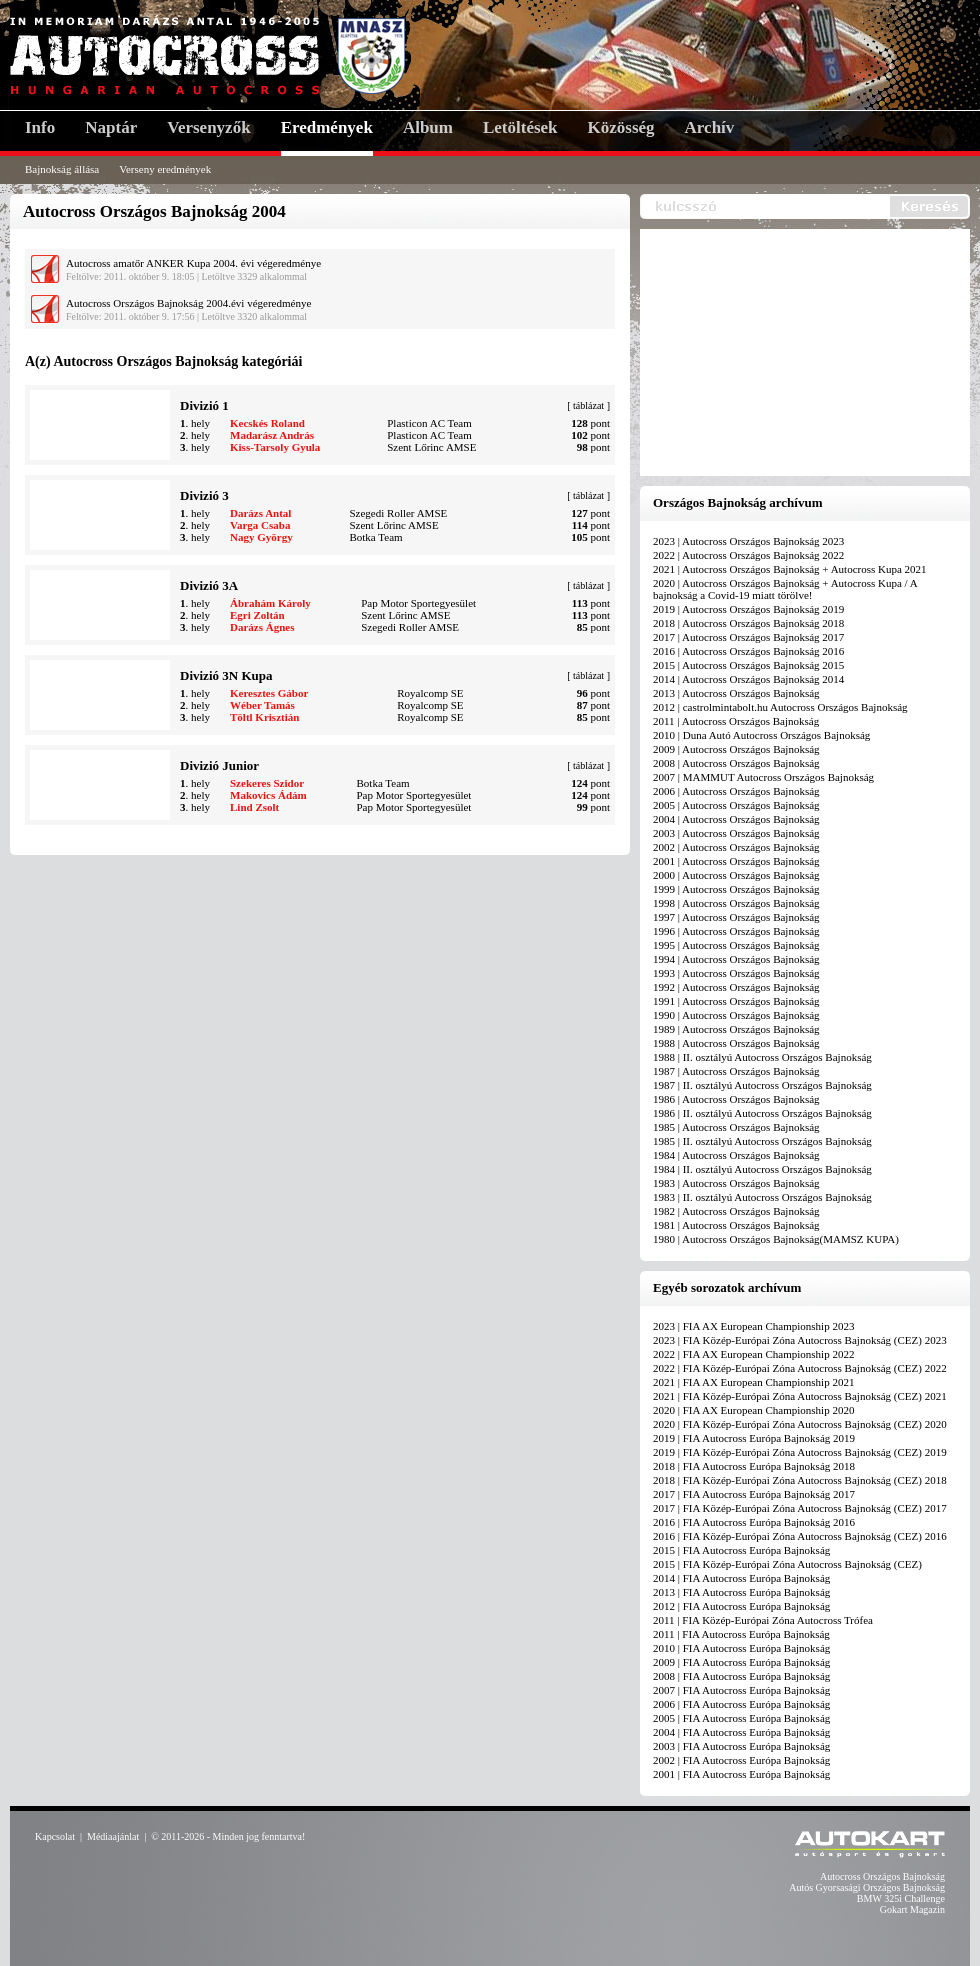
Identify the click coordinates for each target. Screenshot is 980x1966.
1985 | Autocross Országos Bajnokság (736, 1127)
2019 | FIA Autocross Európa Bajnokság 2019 (754, 1438)
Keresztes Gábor (269, 693)
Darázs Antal (260, 513)
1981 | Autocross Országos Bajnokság (736, 1225)
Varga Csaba (260, 525)
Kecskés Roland (267, 423)
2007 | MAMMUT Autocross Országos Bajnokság (763, 777)
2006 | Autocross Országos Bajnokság (736, 791)
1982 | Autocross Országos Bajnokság (736, 1211)
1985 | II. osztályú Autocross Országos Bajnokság (762, 1141)
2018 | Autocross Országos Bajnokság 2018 (748, 623)
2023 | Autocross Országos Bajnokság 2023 (748, 541)
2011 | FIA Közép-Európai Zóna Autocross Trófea (763, 1620)
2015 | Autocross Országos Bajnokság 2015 (748, 665)
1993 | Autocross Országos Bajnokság (736, 973)
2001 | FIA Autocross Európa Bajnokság (741, 1774)
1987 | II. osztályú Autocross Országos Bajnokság (762, 1085)
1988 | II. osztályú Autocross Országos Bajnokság (762, 1057)
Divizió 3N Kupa (226, 675)
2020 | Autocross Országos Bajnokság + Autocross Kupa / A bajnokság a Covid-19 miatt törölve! (785, 589)
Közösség (621, 127)
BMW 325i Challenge (901, 1898)
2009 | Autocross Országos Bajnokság (736, 749)
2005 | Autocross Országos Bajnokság (736, 805)
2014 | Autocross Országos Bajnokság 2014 (748, 679)
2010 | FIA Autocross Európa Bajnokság (741, 1648)
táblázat (588, 405)
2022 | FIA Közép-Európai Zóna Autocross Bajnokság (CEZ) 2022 (800, 1368)
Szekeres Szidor (267, 783)
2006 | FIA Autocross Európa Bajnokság (741, 1704)
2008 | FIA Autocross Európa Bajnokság (741, 1676)
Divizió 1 (204, 405)
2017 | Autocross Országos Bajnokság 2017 (748, 637)
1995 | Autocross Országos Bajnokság (736, 945)
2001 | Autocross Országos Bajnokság (736, 861)
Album (428, 127)
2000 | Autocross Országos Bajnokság (736, 875)
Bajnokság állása (62, 169)
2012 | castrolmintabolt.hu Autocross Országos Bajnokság (780, 707)
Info (40, 127)
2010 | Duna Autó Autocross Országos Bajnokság (761, 735)
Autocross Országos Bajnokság (882, 1876)
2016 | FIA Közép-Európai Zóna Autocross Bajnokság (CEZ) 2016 (800, 1536)
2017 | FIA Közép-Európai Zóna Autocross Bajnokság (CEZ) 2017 (800, 1508)
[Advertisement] (810, 354)
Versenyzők (208, 127)
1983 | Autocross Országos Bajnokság (736, 1183)
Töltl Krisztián (264, 717)
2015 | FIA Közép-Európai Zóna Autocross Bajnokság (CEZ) (787, 1564)
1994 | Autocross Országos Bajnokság (736, 959)
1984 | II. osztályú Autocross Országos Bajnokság (762, 1169)
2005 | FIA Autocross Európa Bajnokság (741, 1718)
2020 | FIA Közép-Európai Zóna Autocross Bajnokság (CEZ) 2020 (800, 1424)
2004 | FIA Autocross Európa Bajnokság (741, 1732)
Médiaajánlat (113, 1836)
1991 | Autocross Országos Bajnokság (736, 1001)
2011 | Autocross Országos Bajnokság (736, 721)
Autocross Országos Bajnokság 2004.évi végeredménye (188, 303)
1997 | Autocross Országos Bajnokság (736, 917)
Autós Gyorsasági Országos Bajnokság (867, 1887)
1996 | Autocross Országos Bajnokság (736, 931)
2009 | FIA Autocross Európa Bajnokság (741, 1662)
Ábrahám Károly (270, 603)
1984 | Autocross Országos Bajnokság (736, 1155)
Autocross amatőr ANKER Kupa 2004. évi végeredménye (193, 263)
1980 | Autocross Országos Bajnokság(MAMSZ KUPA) (776, 1239)
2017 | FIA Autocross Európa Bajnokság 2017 (754, 1494)
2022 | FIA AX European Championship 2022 (753, 1354)
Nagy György (261, 537)
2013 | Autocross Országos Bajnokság (736, 693)
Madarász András (272, 435)
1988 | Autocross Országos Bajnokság (736, 1043)
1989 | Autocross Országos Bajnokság (736, 1029)
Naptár (111, 127)
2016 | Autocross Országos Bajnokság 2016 (748, 651)
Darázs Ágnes (262, 627)
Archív (710, 127)
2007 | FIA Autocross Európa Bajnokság (741, 1690)
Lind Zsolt (254, 807)
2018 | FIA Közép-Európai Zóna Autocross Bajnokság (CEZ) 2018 (800, 1480)
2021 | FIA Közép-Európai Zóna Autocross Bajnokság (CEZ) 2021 (800, 1396)
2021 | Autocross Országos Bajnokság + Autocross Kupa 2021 (790, 569)
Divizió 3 (204, 495)
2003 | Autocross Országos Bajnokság (736, 833)
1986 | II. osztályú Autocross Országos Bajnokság (762, 1113)
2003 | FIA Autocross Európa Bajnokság (741, 1746)
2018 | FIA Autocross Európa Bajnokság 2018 (754, 1466)
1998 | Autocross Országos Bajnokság (736, 903)
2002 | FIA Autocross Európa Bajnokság (741, 1760)
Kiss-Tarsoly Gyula (275, 447)
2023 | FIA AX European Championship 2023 (753, 1326)
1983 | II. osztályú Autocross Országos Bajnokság (762, 1197)
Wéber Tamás (262, 705)
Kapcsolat (55, 1836)
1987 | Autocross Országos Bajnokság (736, 1071)
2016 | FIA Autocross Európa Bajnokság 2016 (754, 1522)
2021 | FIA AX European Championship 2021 (753, 1382)
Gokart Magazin (912, 1909)
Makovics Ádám (268, 795)
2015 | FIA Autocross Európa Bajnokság (741, 1550)
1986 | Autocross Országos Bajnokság (736, 1099)
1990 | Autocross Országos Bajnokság (736, 1015)
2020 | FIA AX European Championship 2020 (753, 1410)
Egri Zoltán (257, 615)
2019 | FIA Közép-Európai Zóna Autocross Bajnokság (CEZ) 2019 (800, 1452)
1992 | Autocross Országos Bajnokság (736, 987)
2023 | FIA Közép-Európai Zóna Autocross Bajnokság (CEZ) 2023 (800, 1340)
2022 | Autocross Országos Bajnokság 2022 (748, 555)
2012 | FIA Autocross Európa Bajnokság (741, 1606)
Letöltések (520, 127)
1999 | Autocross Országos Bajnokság (736, 889)
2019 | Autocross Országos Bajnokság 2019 (748, 609)
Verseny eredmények (165, 169)
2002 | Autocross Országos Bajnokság (736, 847)
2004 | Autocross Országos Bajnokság (736, 819)
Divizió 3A (209, 585)
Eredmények (327, 127)
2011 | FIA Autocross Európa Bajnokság (741, 1634)
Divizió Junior (219, 765)
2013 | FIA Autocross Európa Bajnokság (741, 1592)
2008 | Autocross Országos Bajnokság (736, 763)
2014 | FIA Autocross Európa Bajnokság (741, 1578)
